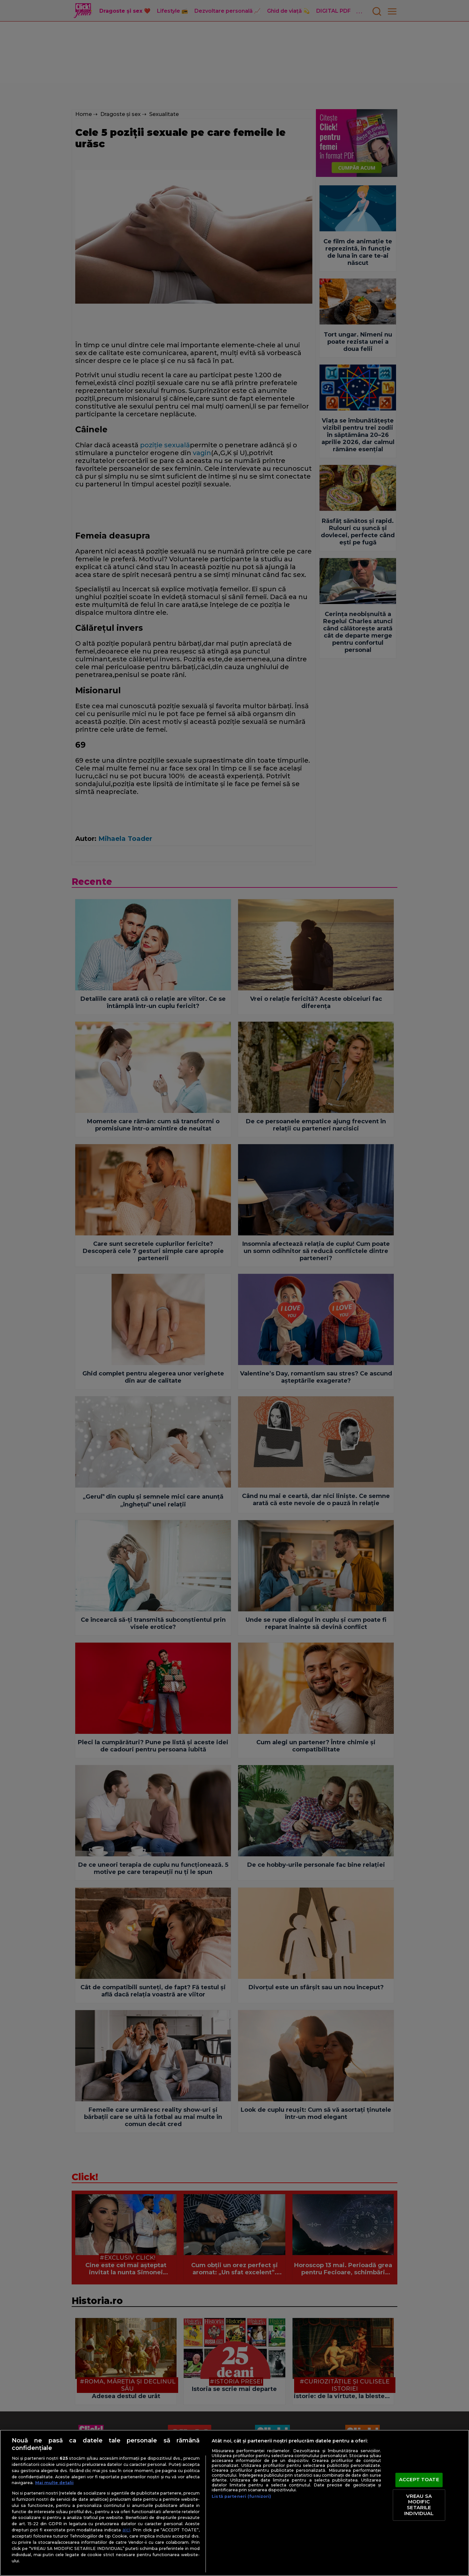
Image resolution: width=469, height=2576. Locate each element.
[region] (234, 2503)
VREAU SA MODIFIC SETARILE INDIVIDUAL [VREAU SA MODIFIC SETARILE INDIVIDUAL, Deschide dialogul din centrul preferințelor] (418, 2504)
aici (126, 2529)
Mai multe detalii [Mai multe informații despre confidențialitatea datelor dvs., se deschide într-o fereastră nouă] (54, 2482)
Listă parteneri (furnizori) (241, 2496)
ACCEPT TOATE (419, 2480)
